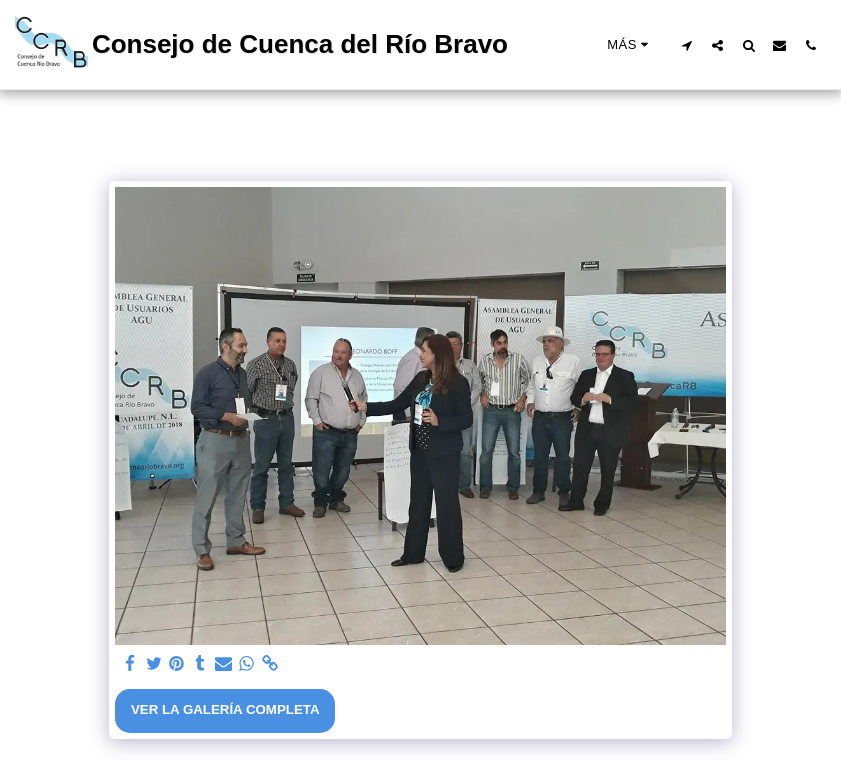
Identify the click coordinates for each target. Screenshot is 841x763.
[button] (686, 45)
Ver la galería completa (225, 709)
